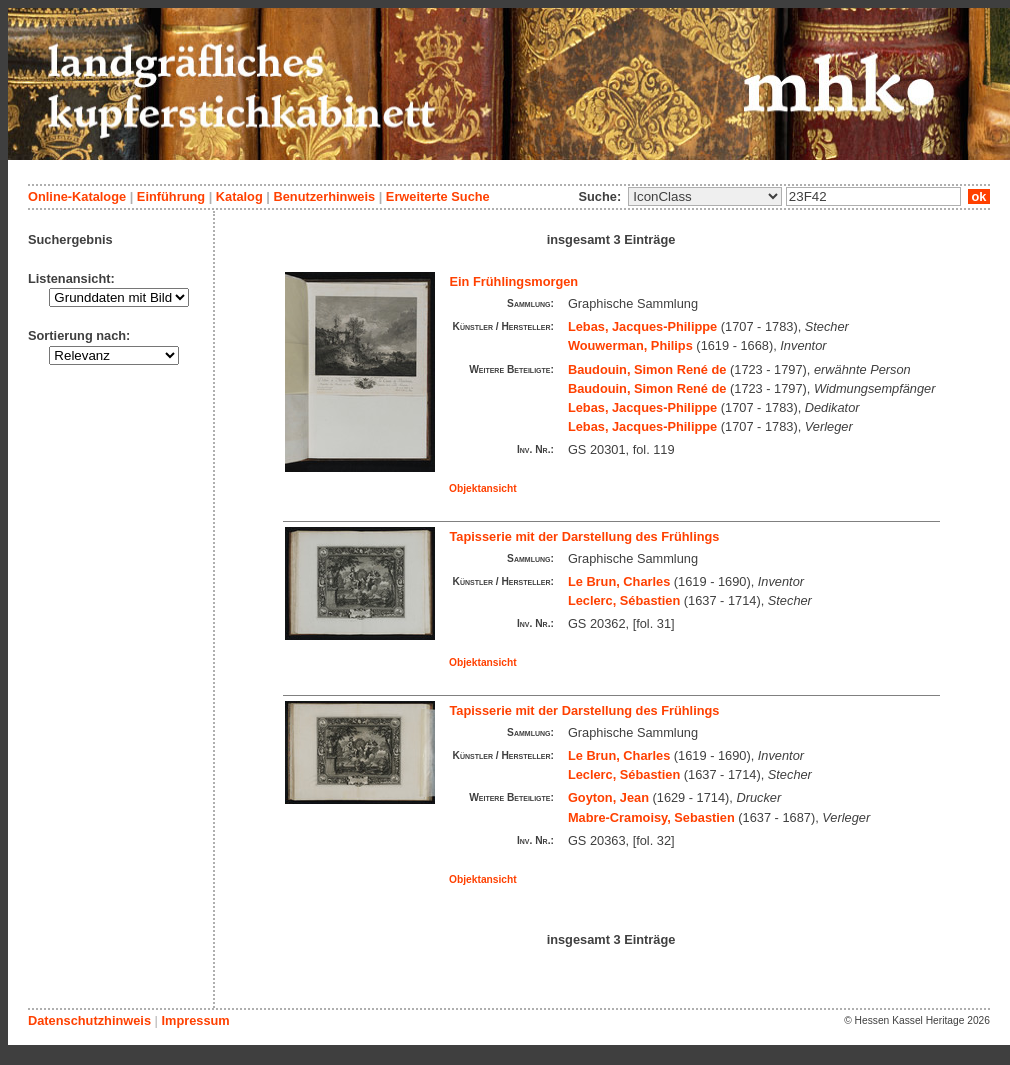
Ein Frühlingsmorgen (514, 281)
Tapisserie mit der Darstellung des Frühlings (585, 536)
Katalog (239, 196)
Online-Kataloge (77, 196)
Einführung (171, 196)
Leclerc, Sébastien (624, 600)
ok (979, 196)
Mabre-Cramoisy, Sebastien (651, 817)
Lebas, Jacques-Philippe (642, 326)
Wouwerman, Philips (630, 345)
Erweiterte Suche (438, 196)
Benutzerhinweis (324, 196)
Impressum (195, 1020)
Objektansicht (483, 488)
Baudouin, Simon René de (647, 369)
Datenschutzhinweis (89, 1020)
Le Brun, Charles (619, 581)
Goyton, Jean (608, 797)
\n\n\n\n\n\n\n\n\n (705, 196)
